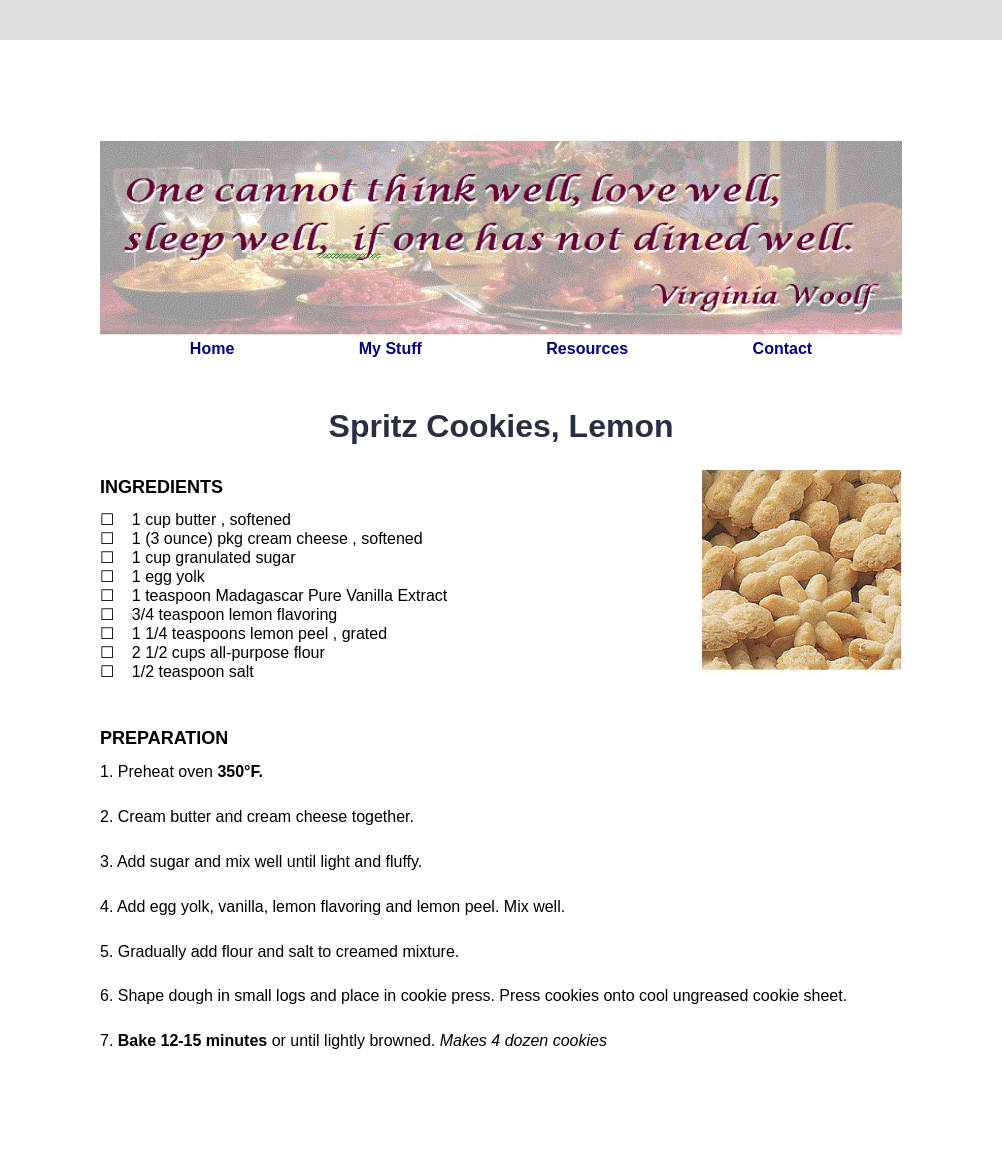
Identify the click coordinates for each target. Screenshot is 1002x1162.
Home (212, 348)
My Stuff (390, 348)
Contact (783, 348)
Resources (587, 348)
